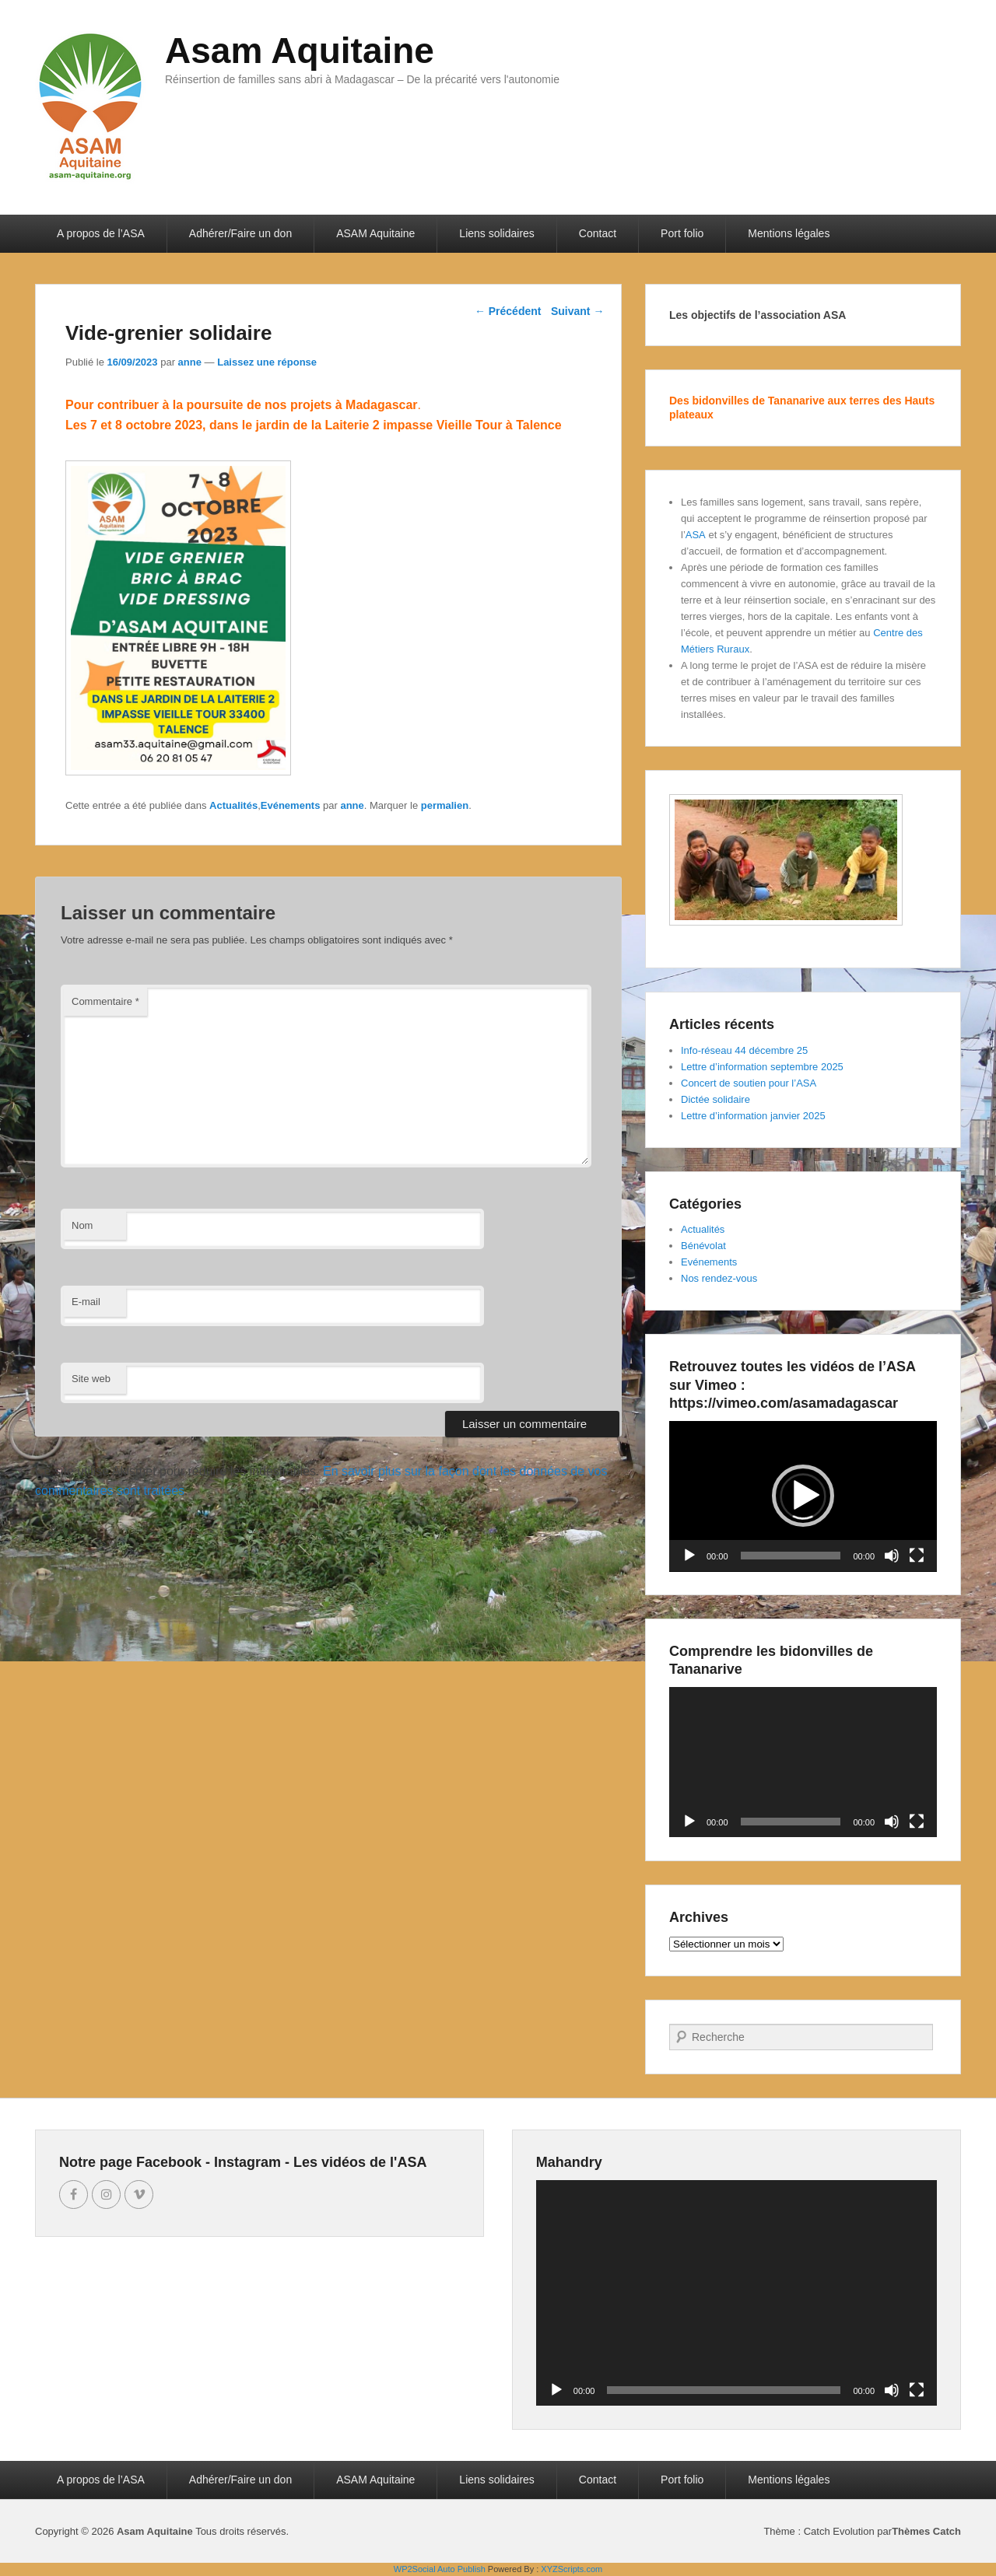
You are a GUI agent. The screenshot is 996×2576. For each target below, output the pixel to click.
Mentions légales (788, 233)
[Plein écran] (916, 1555)
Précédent (508, 311)
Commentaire (105, 1001)
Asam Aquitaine (299, 50)
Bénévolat (703, 1245)
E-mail (86, 1301)
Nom (82, 1225)
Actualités (233, 805)
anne (190, 362)
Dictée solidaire (715, 1099)
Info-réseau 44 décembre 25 (744, 1050)
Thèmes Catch (926, 2531)
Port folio (682, 233)
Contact (597, 233)
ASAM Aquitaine (375, 233)
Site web (91, 1378)
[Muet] (892, 1555)
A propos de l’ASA (101, 233)
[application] (803, 1496)
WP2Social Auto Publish (440, 2569)
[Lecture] (689, 1555)
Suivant (577, 311)
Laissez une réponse (267, 362)
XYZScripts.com (571, 2569)
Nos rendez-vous (719, 1278)
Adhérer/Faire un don (240, 233)
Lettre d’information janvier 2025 (753, 1116)
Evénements (291, 805)
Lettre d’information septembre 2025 (762, 1067)
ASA (696, 535)
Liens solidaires (497, 233)
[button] (803, 1496)
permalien (444, 805)
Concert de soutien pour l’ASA (748, 1083)
